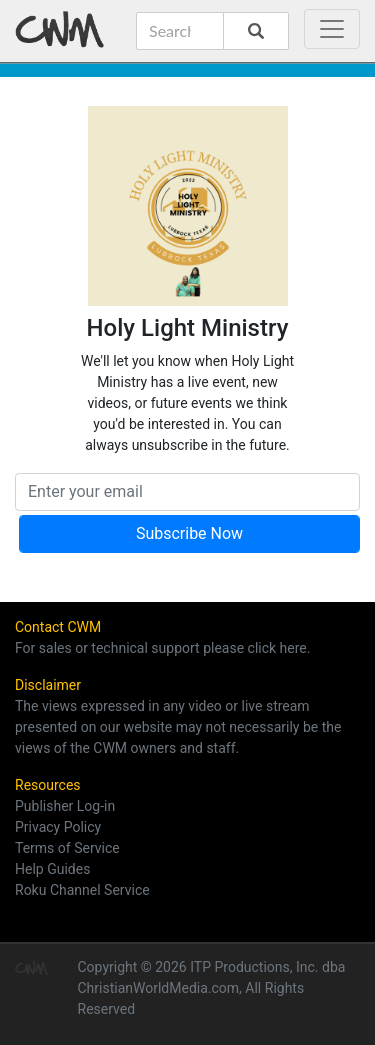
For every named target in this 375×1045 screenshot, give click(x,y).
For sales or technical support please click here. (162, 648)
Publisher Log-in (65, 806)
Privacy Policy (58, 827)
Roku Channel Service (82, 890)
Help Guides (52, 869)
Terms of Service (67, 848)
